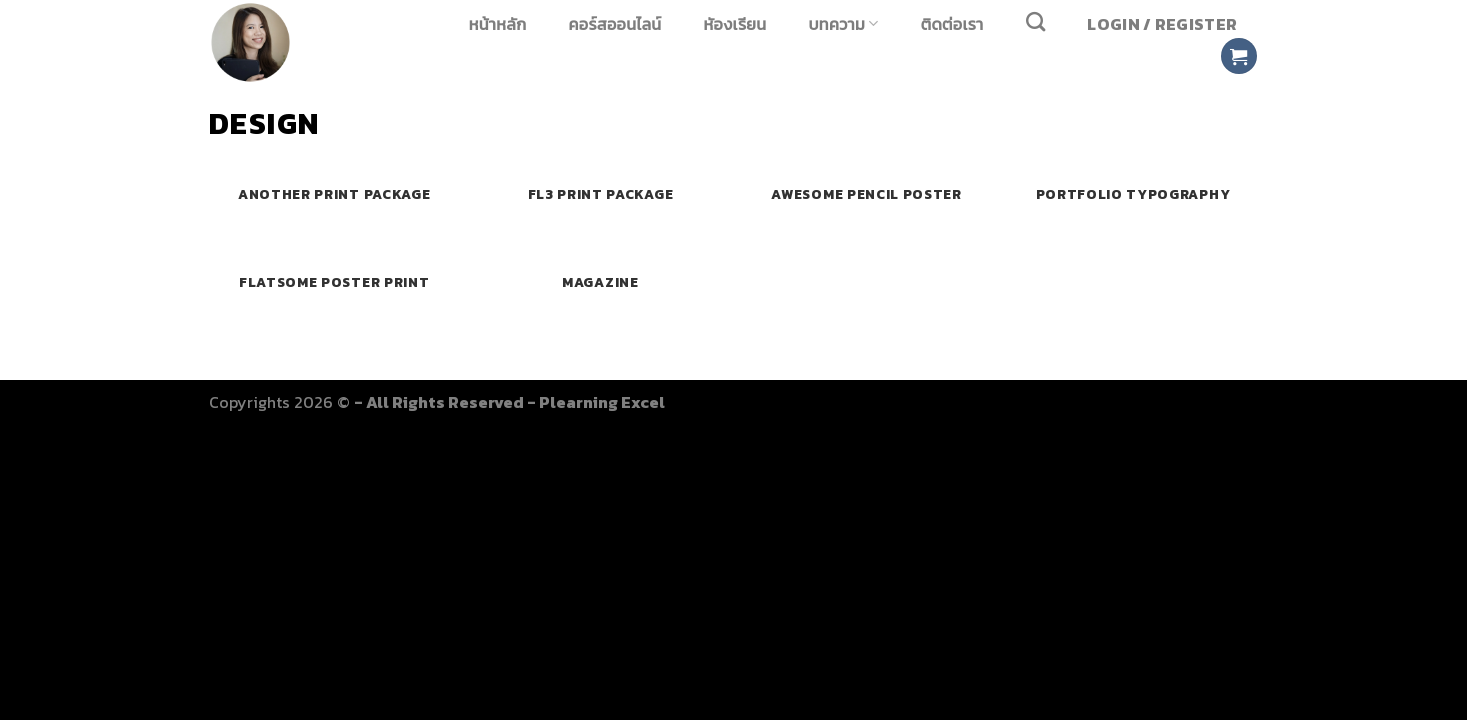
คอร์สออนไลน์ (615, 24)
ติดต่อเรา (952, 24)
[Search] (1036, 21)
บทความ (844, 23)
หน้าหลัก (498, 24)
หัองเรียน (735, 24)
